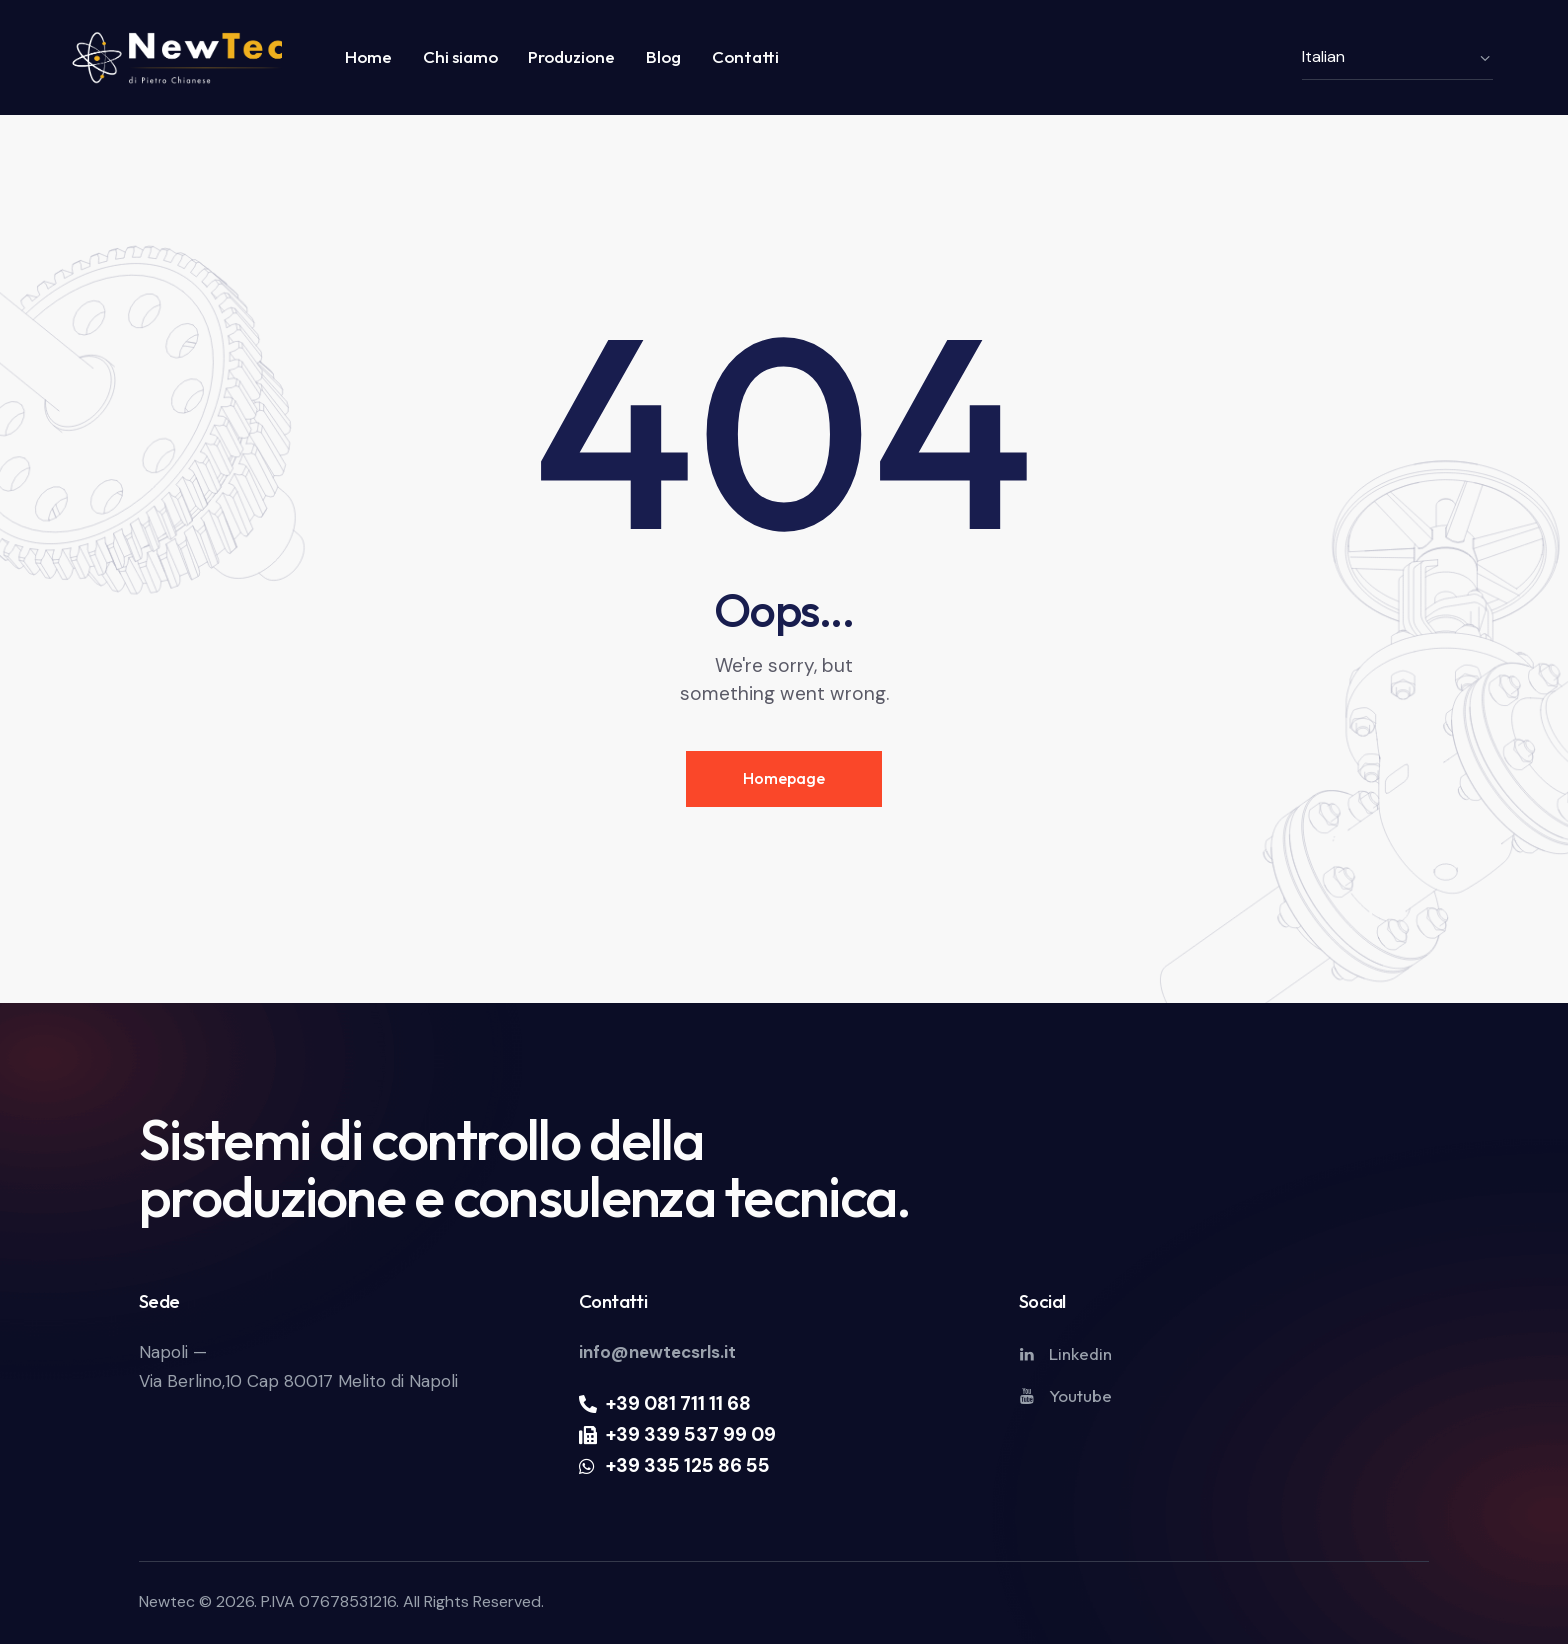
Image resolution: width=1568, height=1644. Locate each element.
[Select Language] (1397, 57)
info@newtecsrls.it (657, 1352)
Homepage (784, 778)
